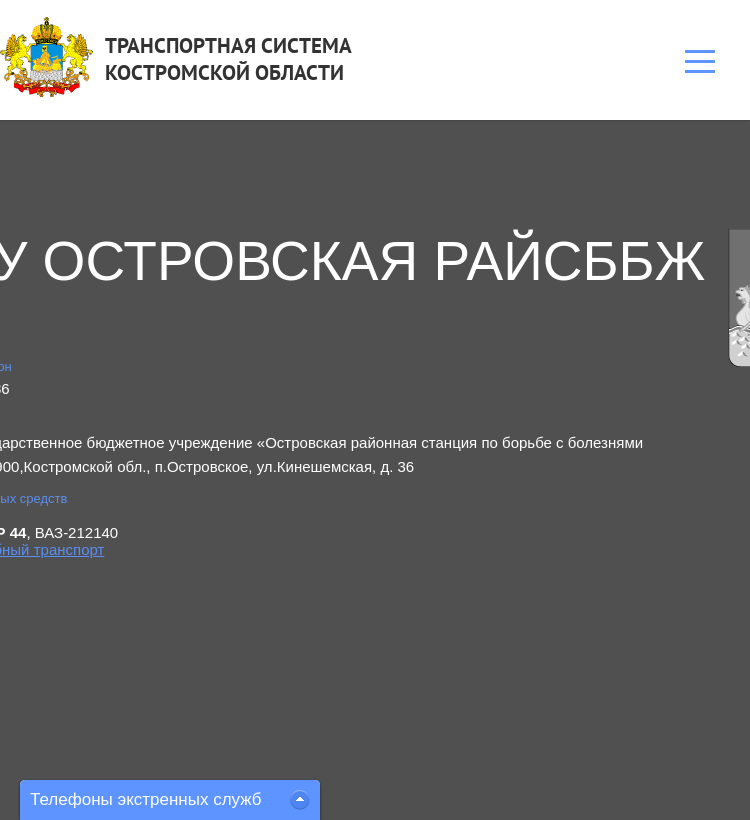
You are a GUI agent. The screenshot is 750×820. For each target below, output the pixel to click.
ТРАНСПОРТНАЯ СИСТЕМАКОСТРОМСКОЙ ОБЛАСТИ (228, 59)
